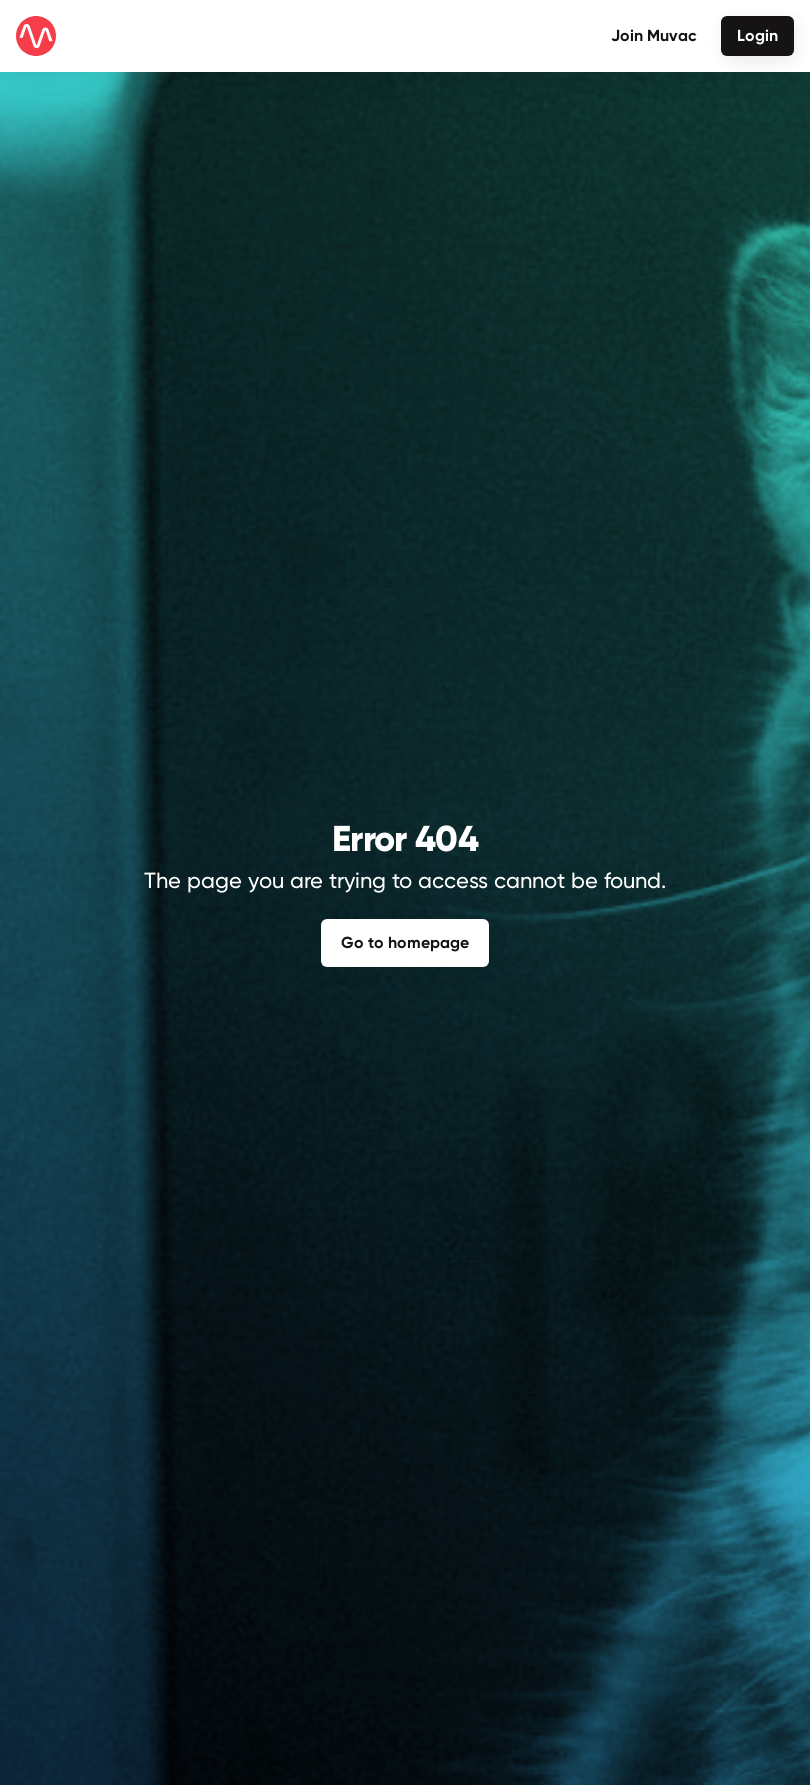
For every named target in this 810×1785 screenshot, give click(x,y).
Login (757, 35)
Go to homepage (405, 942)
